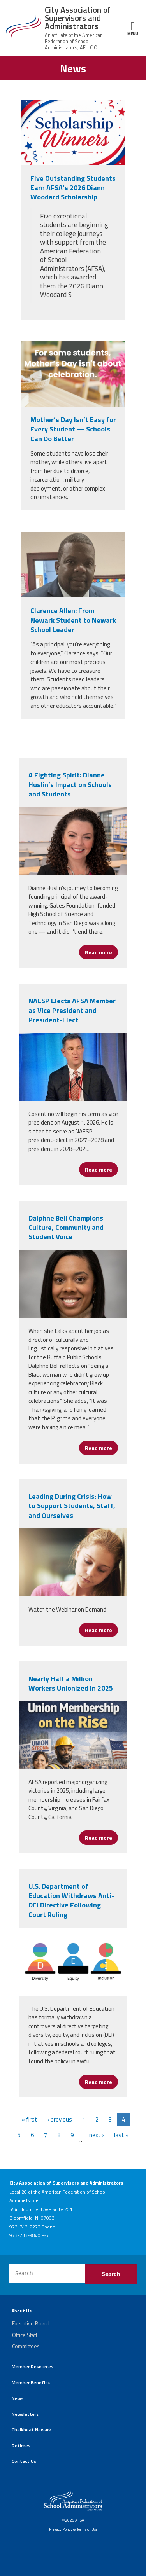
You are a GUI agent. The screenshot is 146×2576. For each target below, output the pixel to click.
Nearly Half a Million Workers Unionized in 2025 (70, 1683)
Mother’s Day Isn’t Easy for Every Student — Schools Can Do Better (73, 429)
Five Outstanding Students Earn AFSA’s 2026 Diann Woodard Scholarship (73, 188)
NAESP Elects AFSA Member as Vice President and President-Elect (72, 1010)
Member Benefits (31, 2382)
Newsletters (25, 2414)
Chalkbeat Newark (31, 2429)
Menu (132, 28)
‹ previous (59, 2119)
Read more (101, 952)
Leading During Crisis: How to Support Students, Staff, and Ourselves (71, 1506)
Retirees (21, 2445)
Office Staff (24, 2335)
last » (121, 2135)
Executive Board (30, 2323)
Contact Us (24, 2461)
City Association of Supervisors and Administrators (78, 17)
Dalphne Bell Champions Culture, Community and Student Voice (66, 1227)
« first (29, 2119)
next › (96, 2135)
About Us (22, 2310)
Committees (26, 2346)
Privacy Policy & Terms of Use (73, 2529)
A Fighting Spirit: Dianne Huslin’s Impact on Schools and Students (70, 784)
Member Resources (32, 2366)
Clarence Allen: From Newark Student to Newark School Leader (73, 620)
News (17, 2398)
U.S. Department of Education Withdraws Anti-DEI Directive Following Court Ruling (71, 1900)
